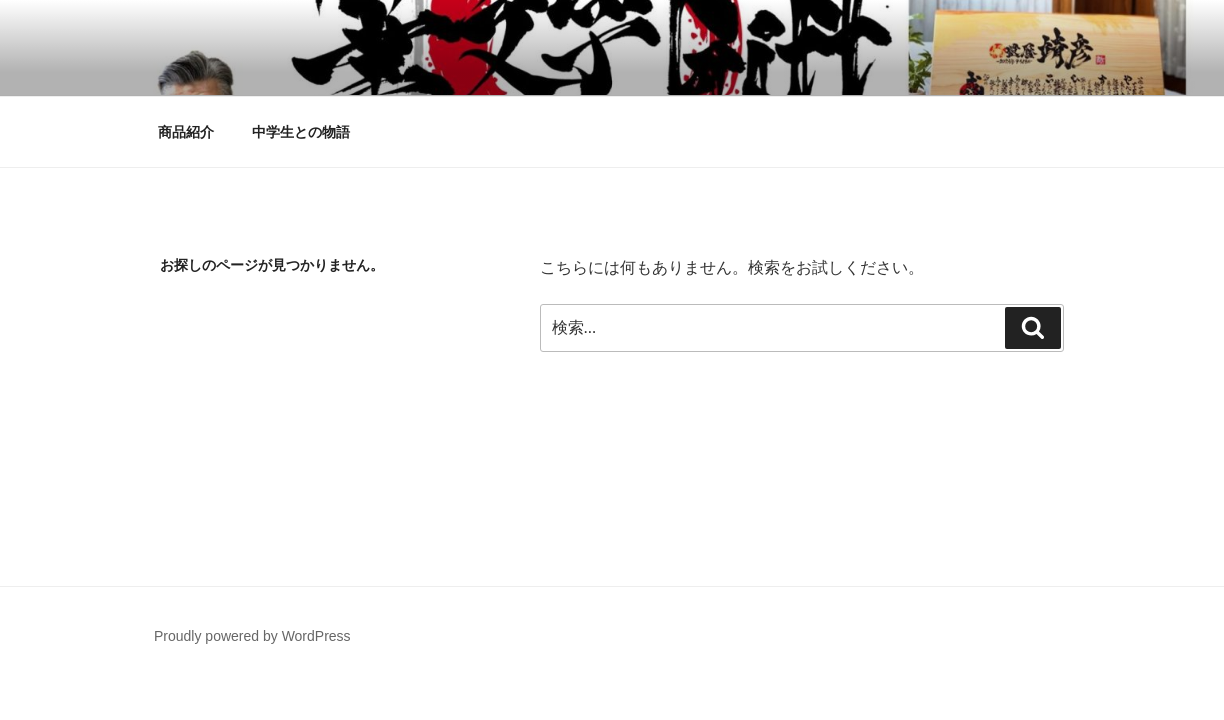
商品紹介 (186, 132)
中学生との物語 (301, 132)
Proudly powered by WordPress (252, 636)
